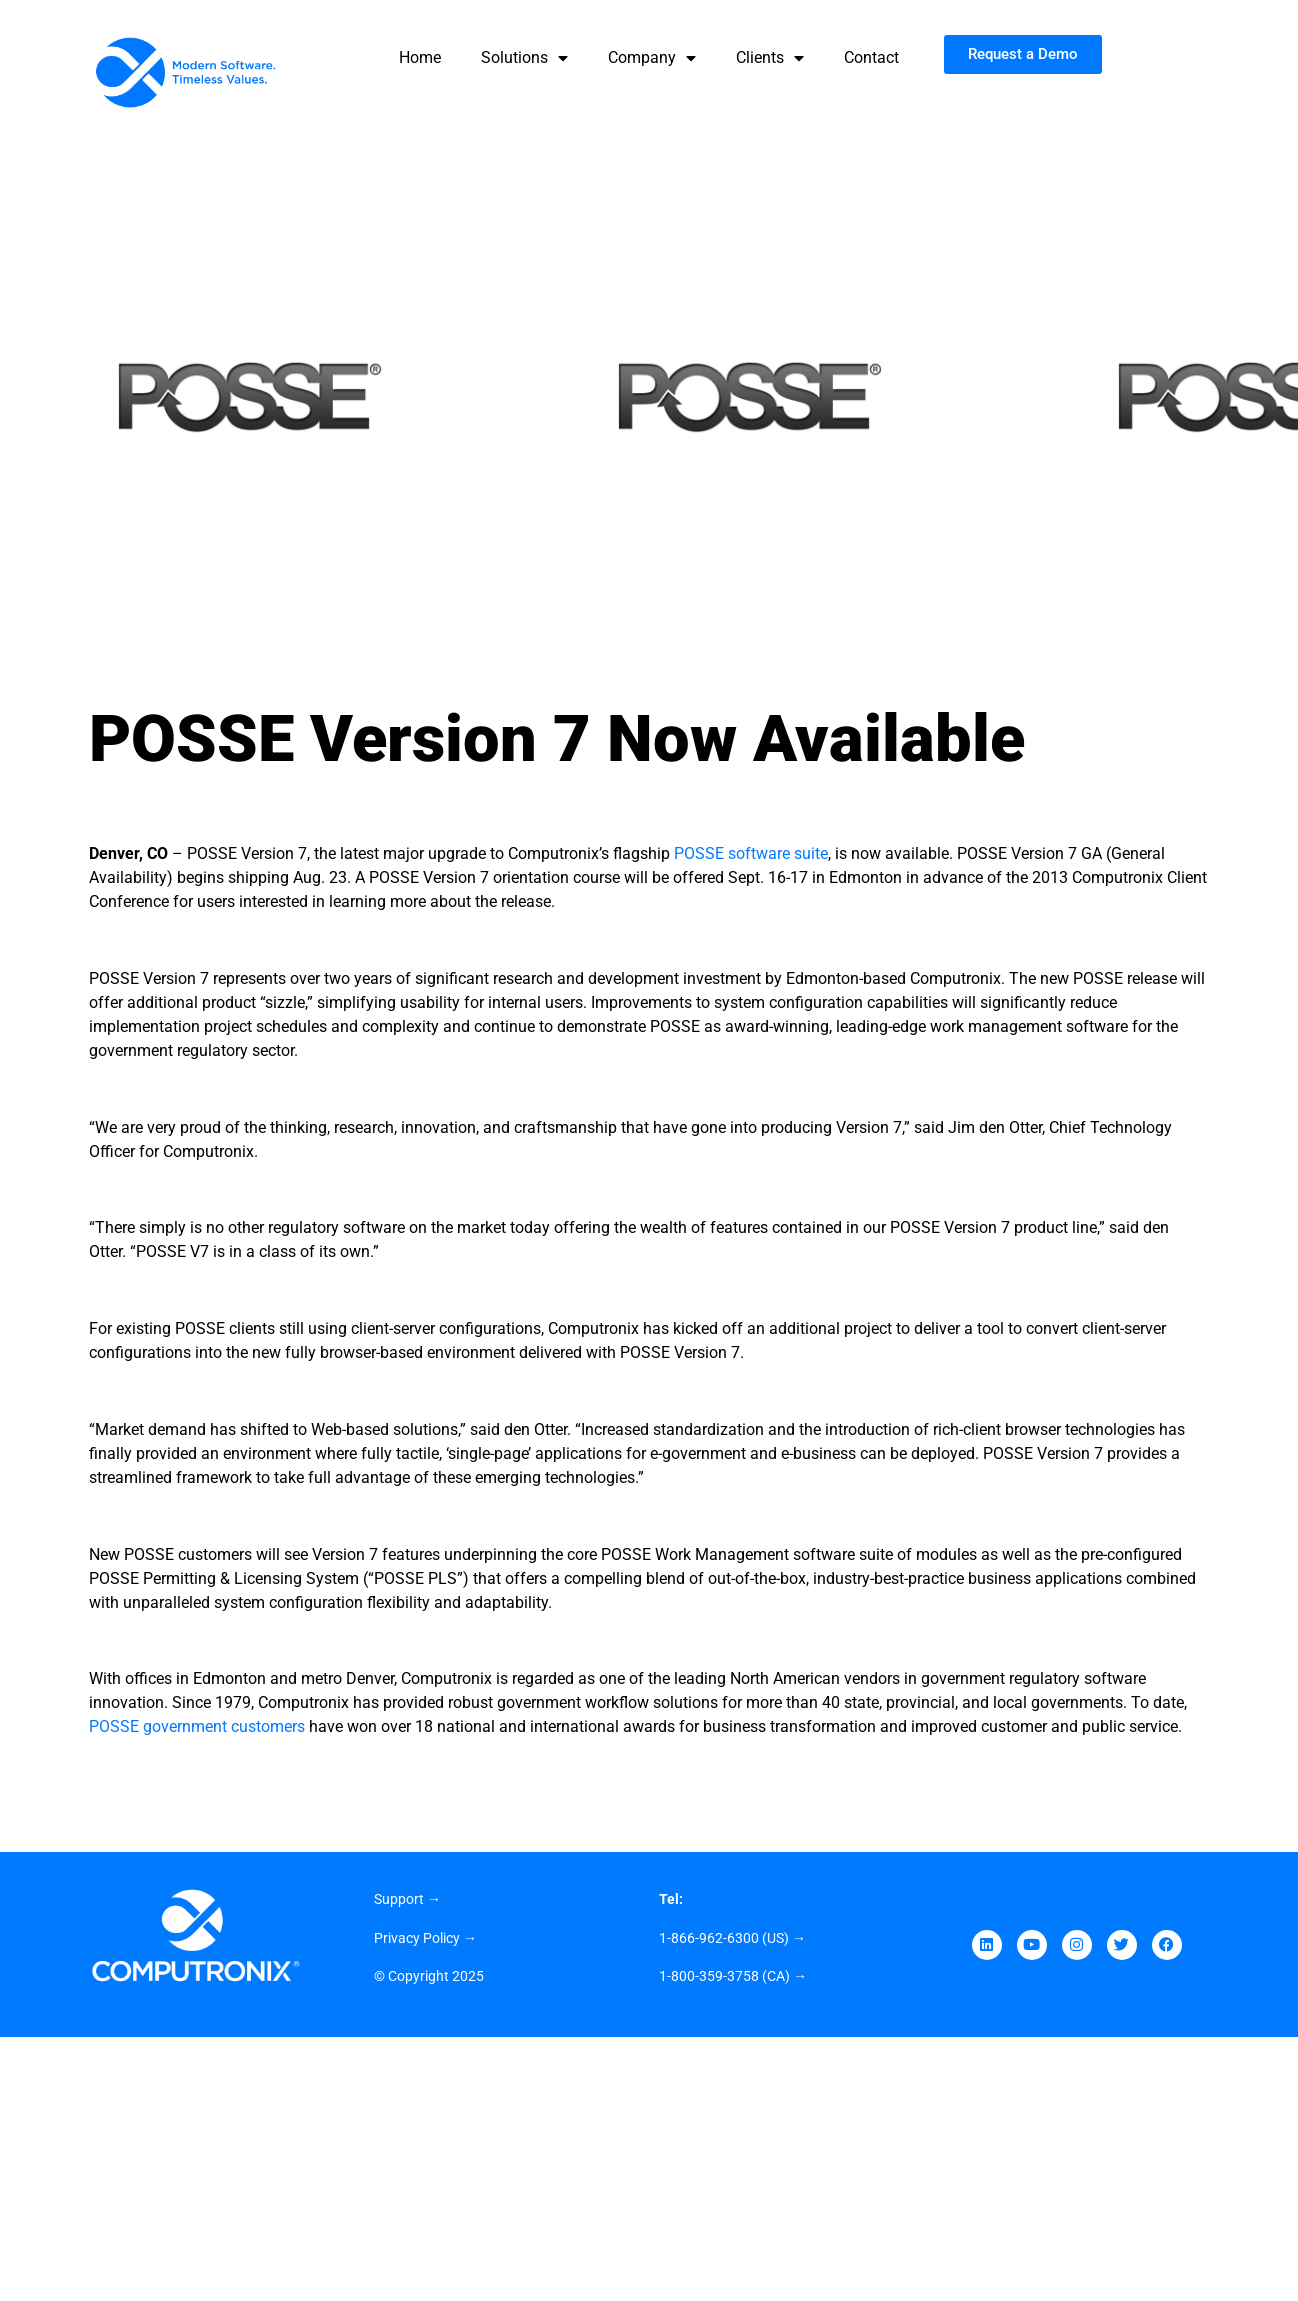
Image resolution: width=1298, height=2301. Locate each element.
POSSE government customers (197, 1726)
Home (420, 57)
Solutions (524, 58)
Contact (871, 57)
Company (652, 58)
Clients (770, 58)
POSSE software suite (751, 853)
